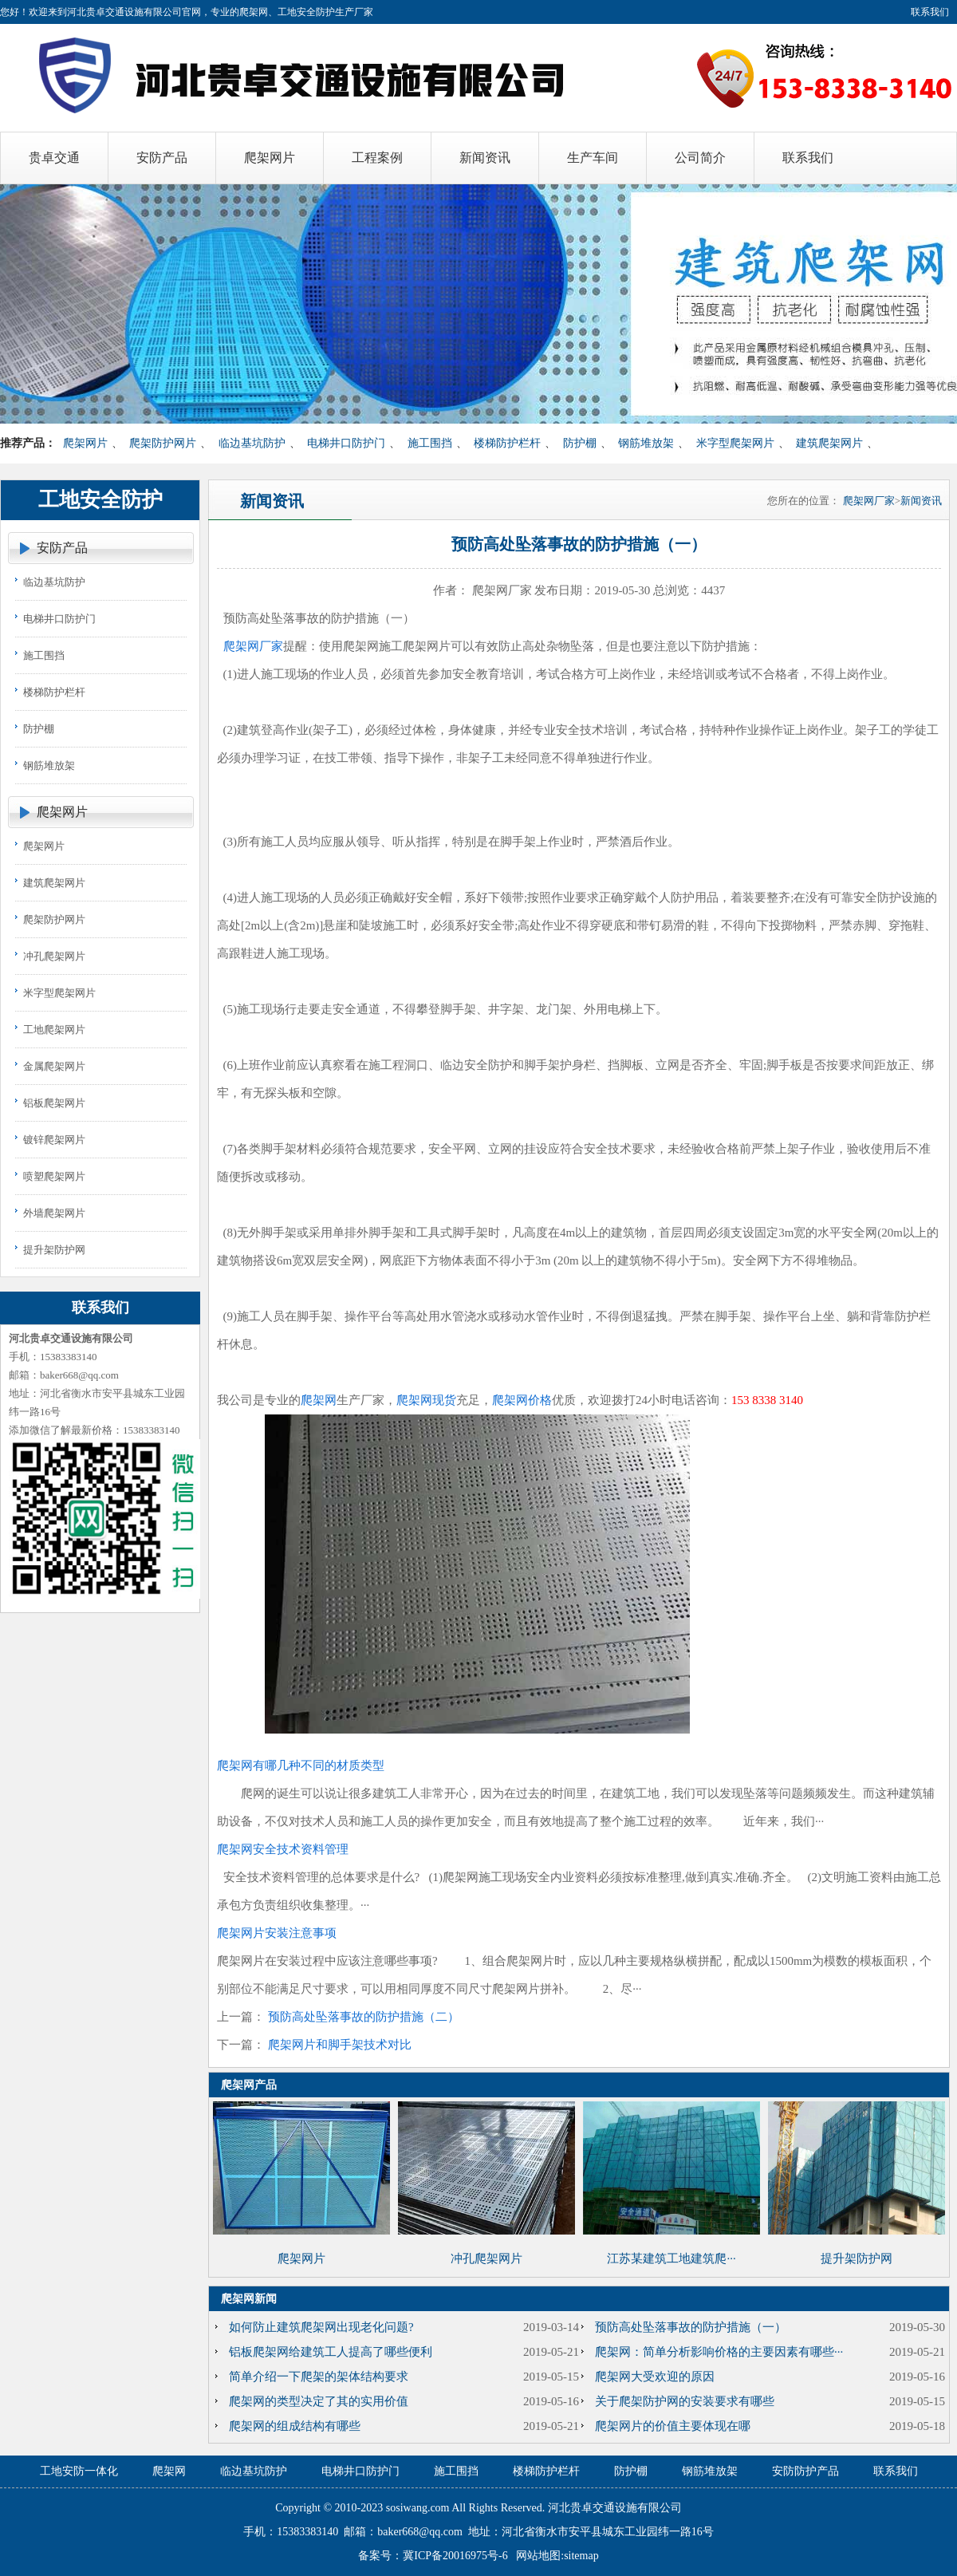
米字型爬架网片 (735, 443)
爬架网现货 (426, 1400)
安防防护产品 (805, 2471)
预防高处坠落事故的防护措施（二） (363, 2016)
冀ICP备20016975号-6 (455, 2556)
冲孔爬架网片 (54, 956)
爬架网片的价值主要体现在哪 (672, 2426)
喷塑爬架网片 (54, 1176)
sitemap (581, 2556)
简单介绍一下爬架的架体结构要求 (318, 2376)
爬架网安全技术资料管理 (283, 1849)
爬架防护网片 (162, 443)
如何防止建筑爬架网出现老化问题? (321, 2327)
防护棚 (580, 443)
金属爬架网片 (54, 1066)
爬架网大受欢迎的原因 (655, 2376)
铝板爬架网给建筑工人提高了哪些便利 (330, 2351)
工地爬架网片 (54, 1030)
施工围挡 (430, 443)
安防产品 (62, 547)
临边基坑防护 (252, 443)
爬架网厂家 (869, 501)
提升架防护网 (54, 1250)
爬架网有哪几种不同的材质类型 (300, 1765)
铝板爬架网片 (54, 1103)
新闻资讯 (921, 501)
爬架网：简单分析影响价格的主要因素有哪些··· (719, 2351)
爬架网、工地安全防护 (287, 12)
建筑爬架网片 (829, 443)
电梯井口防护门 (346, 443)
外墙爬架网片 (54, 1213)
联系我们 (930, 12)
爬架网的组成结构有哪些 (294, 2426)
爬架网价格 (522, 1400)
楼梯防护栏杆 (507, 443)
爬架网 (319, 1400)
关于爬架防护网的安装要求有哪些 (684, 2401)
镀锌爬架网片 (54, 1140)
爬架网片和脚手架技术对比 (340, 2044)
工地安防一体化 (79, 2471)
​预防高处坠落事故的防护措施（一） (690, 2327)
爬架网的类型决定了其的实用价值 (318, 2401)
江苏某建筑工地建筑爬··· (671, 2258)
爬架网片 (85, 443)
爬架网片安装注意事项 (277, 1933)
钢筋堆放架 (646, 443)
